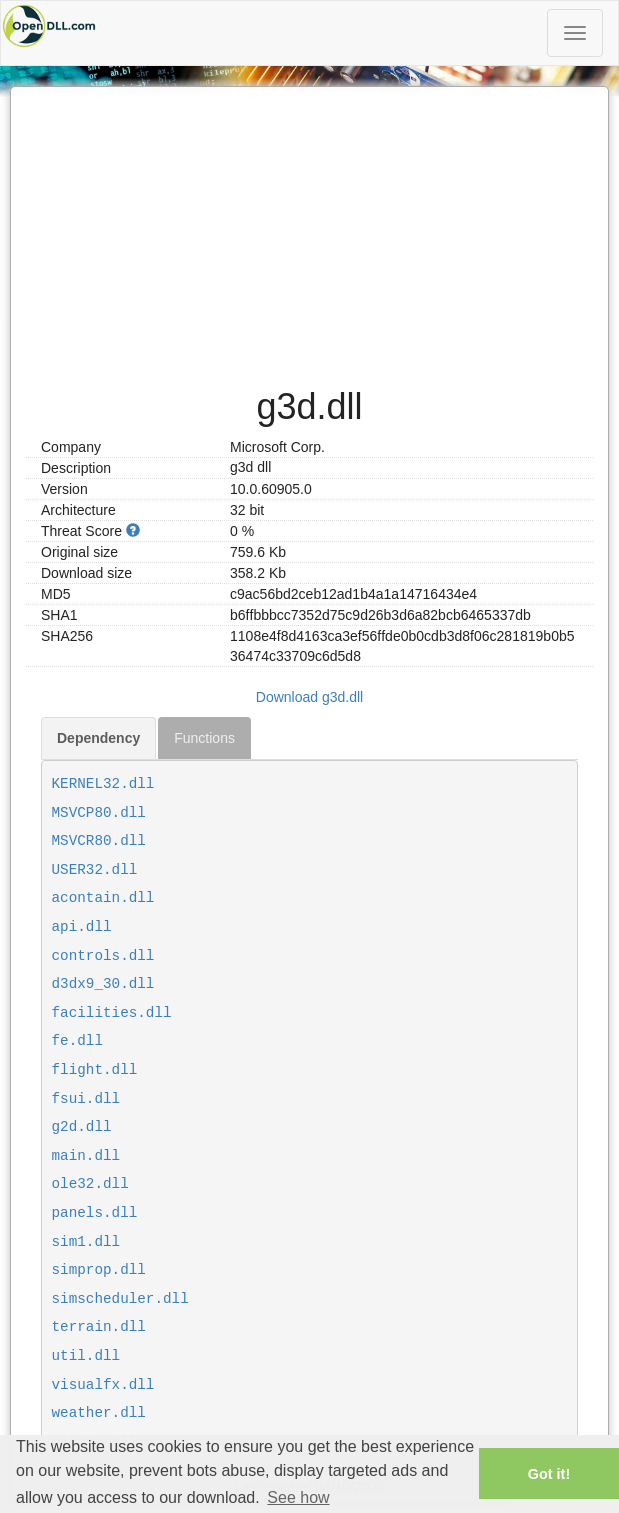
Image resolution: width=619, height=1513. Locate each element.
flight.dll (95, 1070)
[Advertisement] (309, 227)
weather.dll (99, 1413)
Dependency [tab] (98, 738)
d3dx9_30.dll (103, 984)
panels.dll (95, 1213)
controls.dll (103, 956)
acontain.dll (103, 898)
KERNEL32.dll (103, 784)
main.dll (86, 1156)
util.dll (86, 1356)
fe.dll (77, 1041)
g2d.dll (82, 1127)
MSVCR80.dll (99, 841)
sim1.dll (86, 1242)
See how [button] (298, 1497)
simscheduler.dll (120, 1299)
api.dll (82, 927)
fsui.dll (86, 1099)
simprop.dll (99, 1270)
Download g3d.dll (309, 697)
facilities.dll (112, 1013)
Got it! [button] (549, 1474)
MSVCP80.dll (99, 813)
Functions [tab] (204, 738)
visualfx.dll (103, 1385)
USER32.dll (95, 870)
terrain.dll (99, 1327)
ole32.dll (90, 1184)
